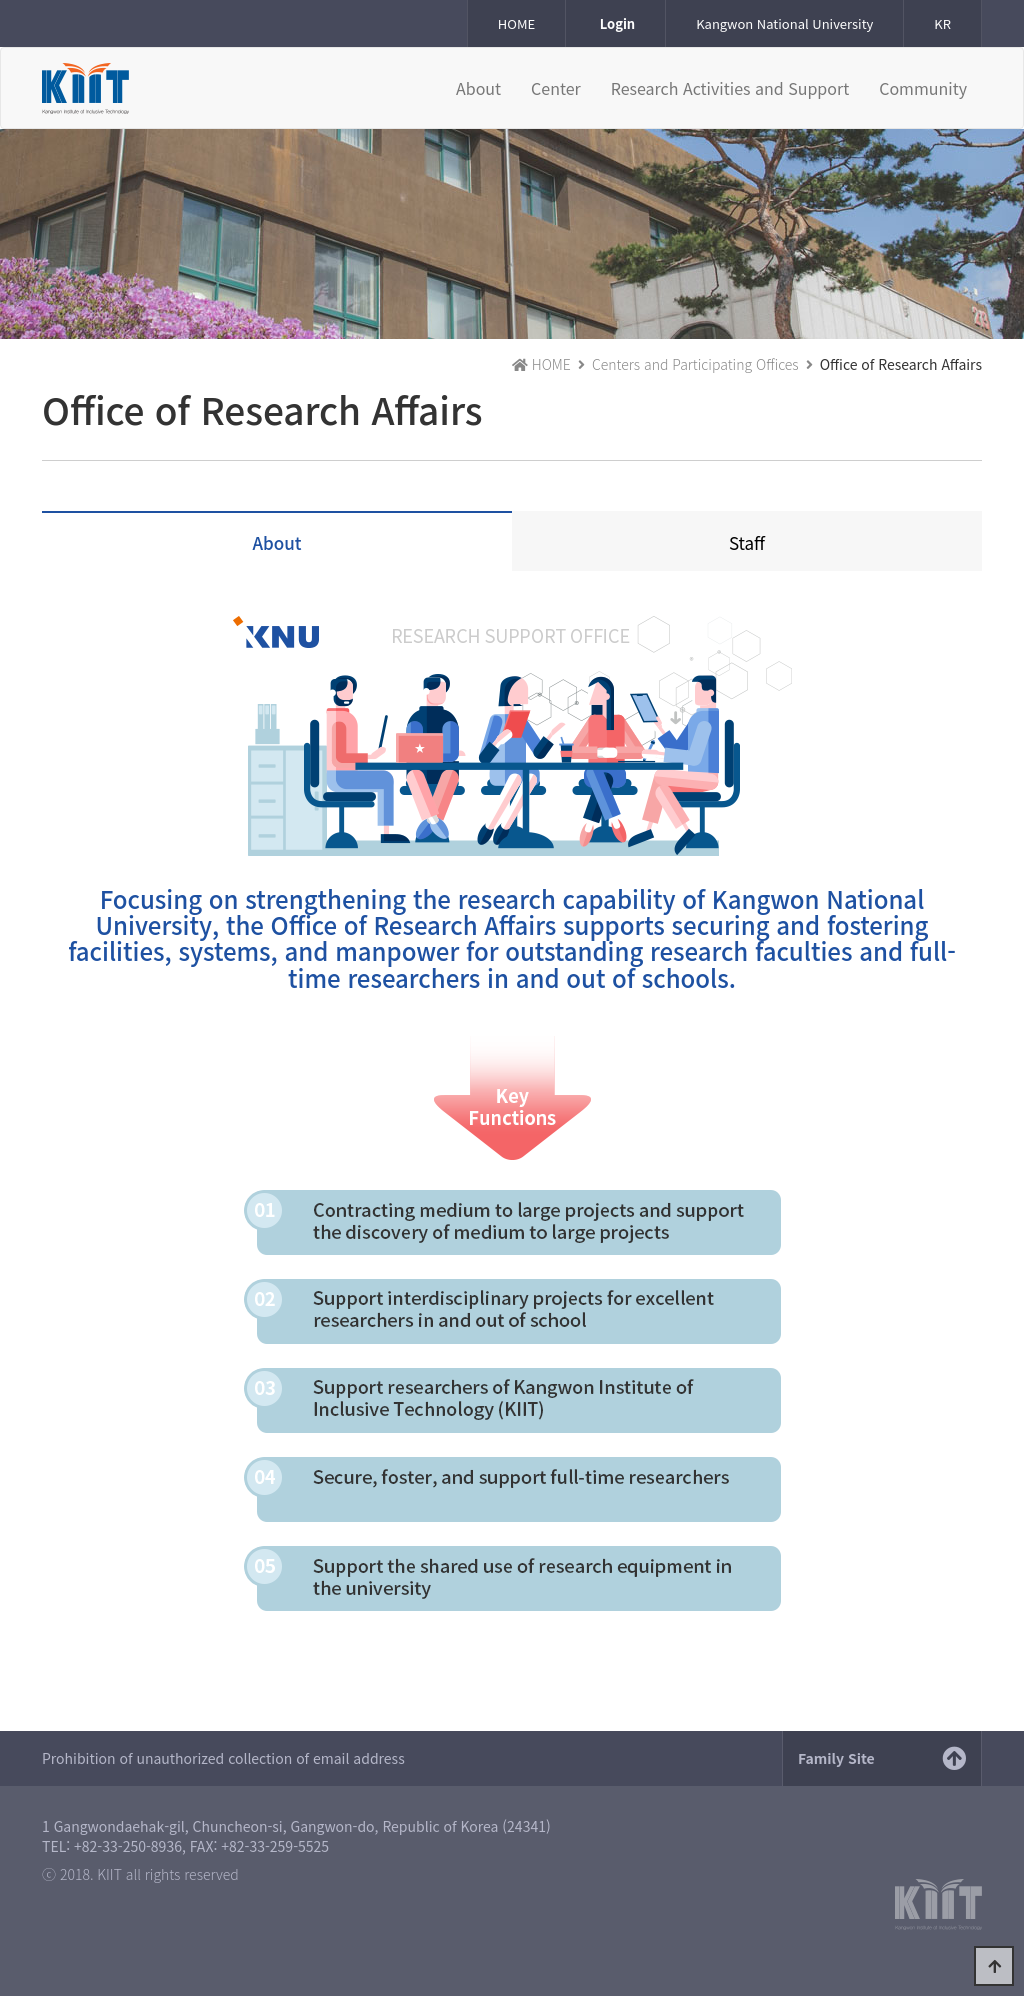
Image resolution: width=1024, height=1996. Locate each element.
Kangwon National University (784, 23)
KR (942, 23)
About (277, 542)
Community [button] (923, 88)
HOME (516, 23)
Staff (747, 542)
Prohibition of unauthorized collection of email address (223, 1758)
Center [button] (556, 88)
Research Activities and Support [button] (730, 88)
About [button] (478, 88)
